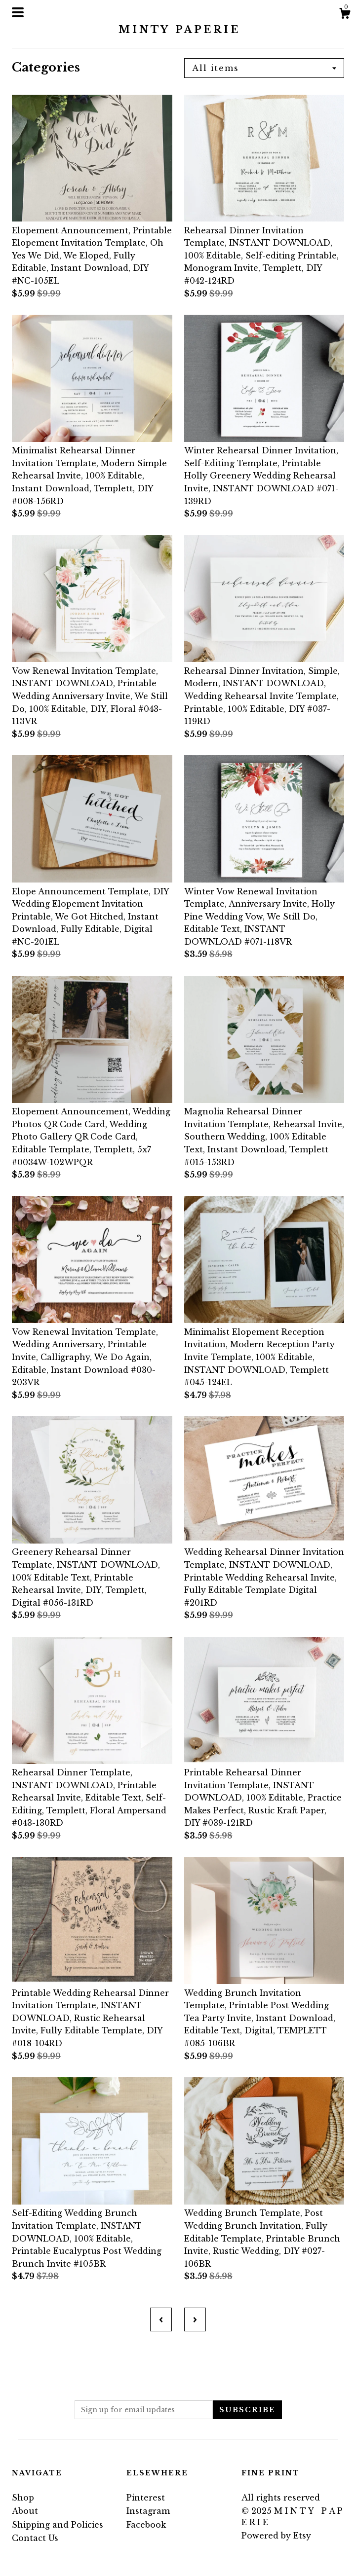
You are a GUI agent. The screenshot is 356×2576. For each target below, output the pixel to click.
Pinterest (145, 2497)
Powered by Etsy (276, 2535)
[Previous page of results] (161, 2319)
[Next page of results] (195, 2319)
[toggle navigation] (18, 12)
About (25, 2511)
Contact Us (35, 2538)
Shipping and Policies (57, 2525)
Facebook (146, 2525)
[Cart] (344, 14)
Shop (23, 2497)
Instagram (148, 2511)
